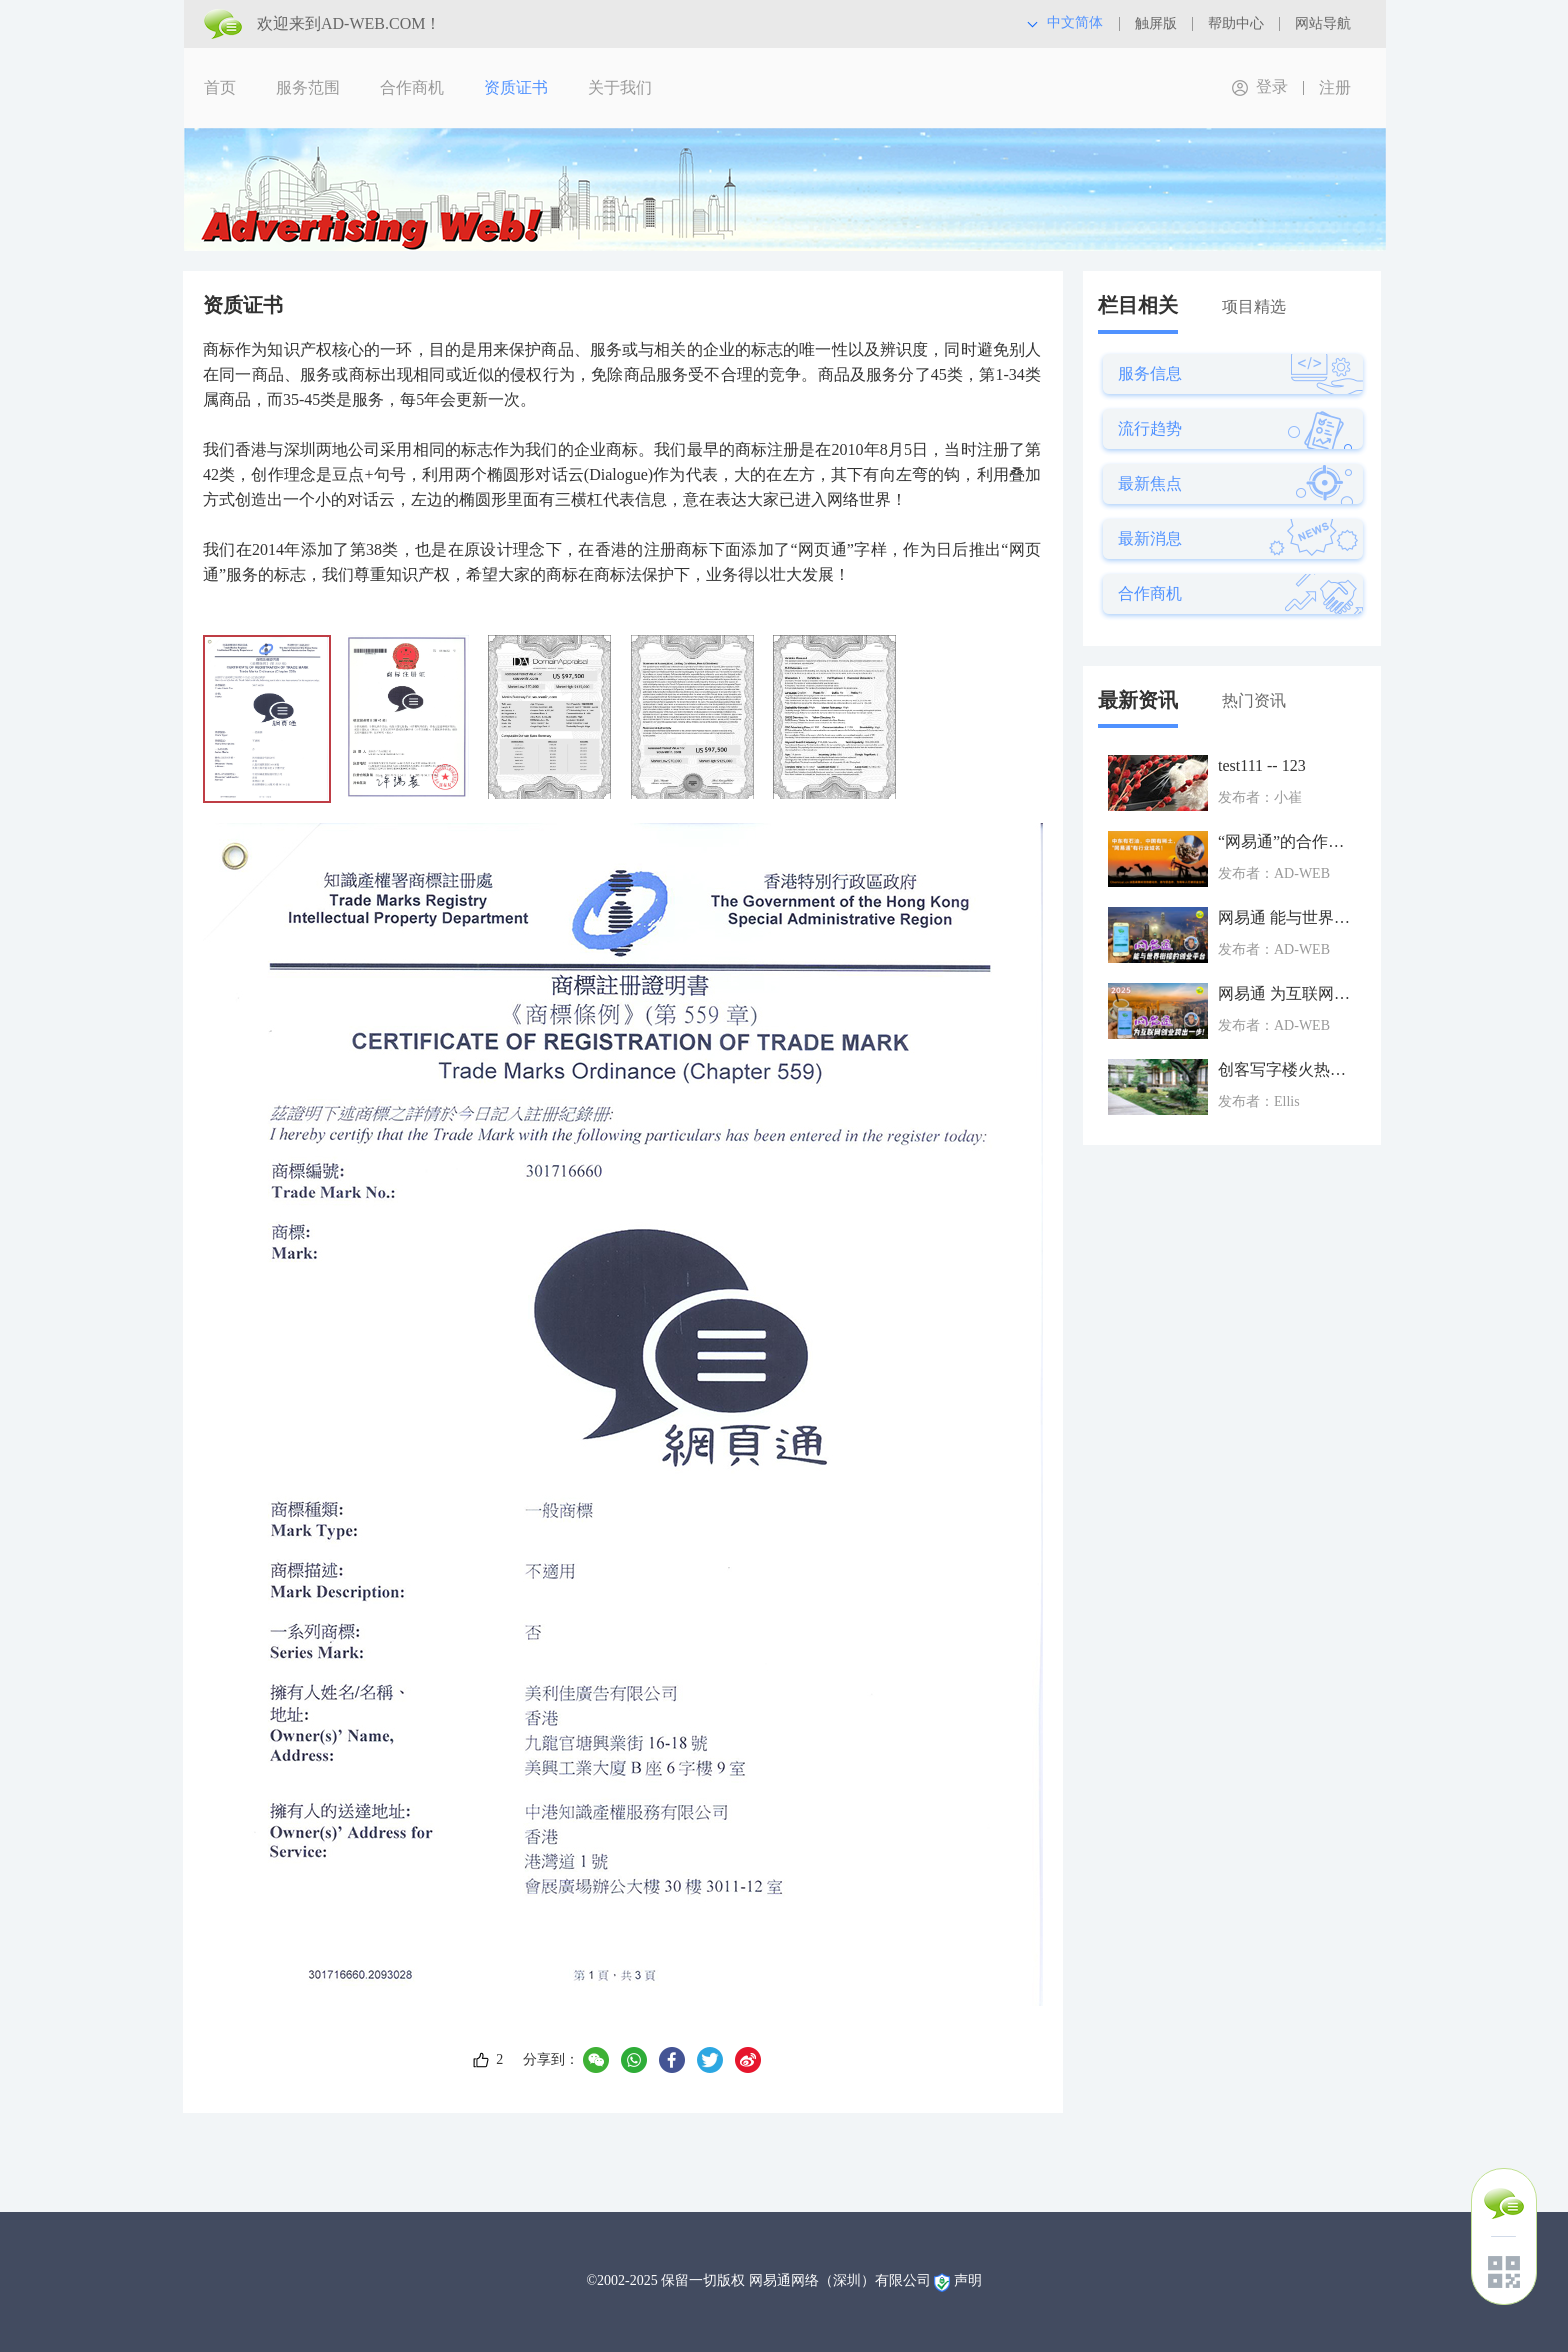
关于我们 (620, 87)
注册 (1335, 87)
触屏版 (1156, 23)
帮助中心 (1236, 23)
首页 (220, 87)
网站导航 (1323, 23)
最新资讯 (1138, 700)
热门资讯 (1254, 700)
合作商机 (412, 87)
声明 (968, 2280)
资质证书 (516, 87)
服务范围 (308, 87)
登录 (1272, 86)
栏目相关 (1138, 305)
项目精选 (1254, 306)
